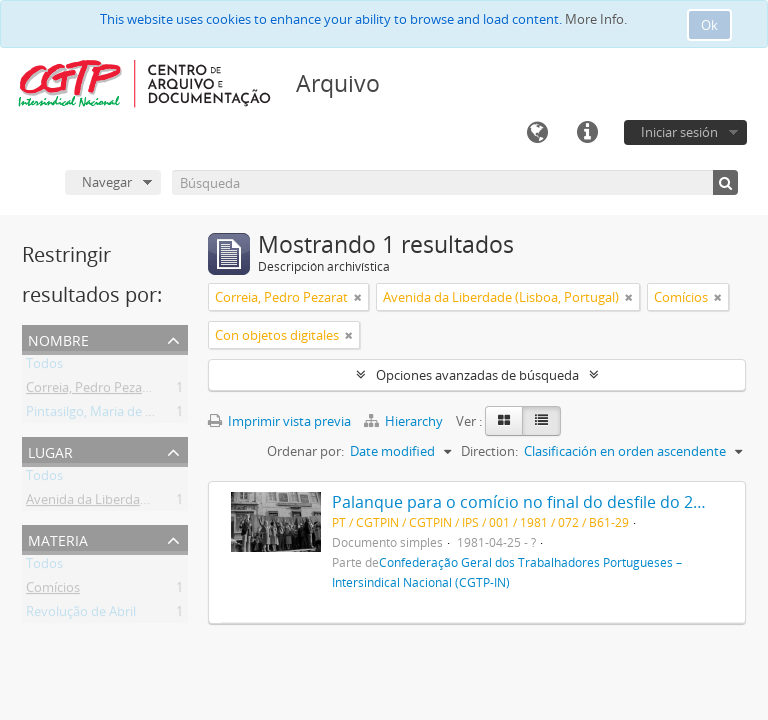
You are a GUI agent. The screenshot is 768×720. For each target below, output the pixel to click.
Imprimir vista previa (279, 421)
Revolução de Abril (81, 615)
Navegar (107, 182)
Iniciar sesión (679, 132)
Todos (44, 367)
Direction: (489, 451)
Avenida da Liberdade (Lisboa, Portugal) (144, 503)
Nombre (58, 338)
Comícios (53, 591)
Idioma (537, 133)
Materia (58, 538)
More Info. (596, 19)
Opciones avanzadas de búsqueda (477, 375)
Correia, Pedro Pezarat (92, 391)
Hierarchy (405, 421)
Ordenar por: (305, 451)
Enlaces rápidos (587, 133)
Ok (709, 25)
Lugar (50, 450)
